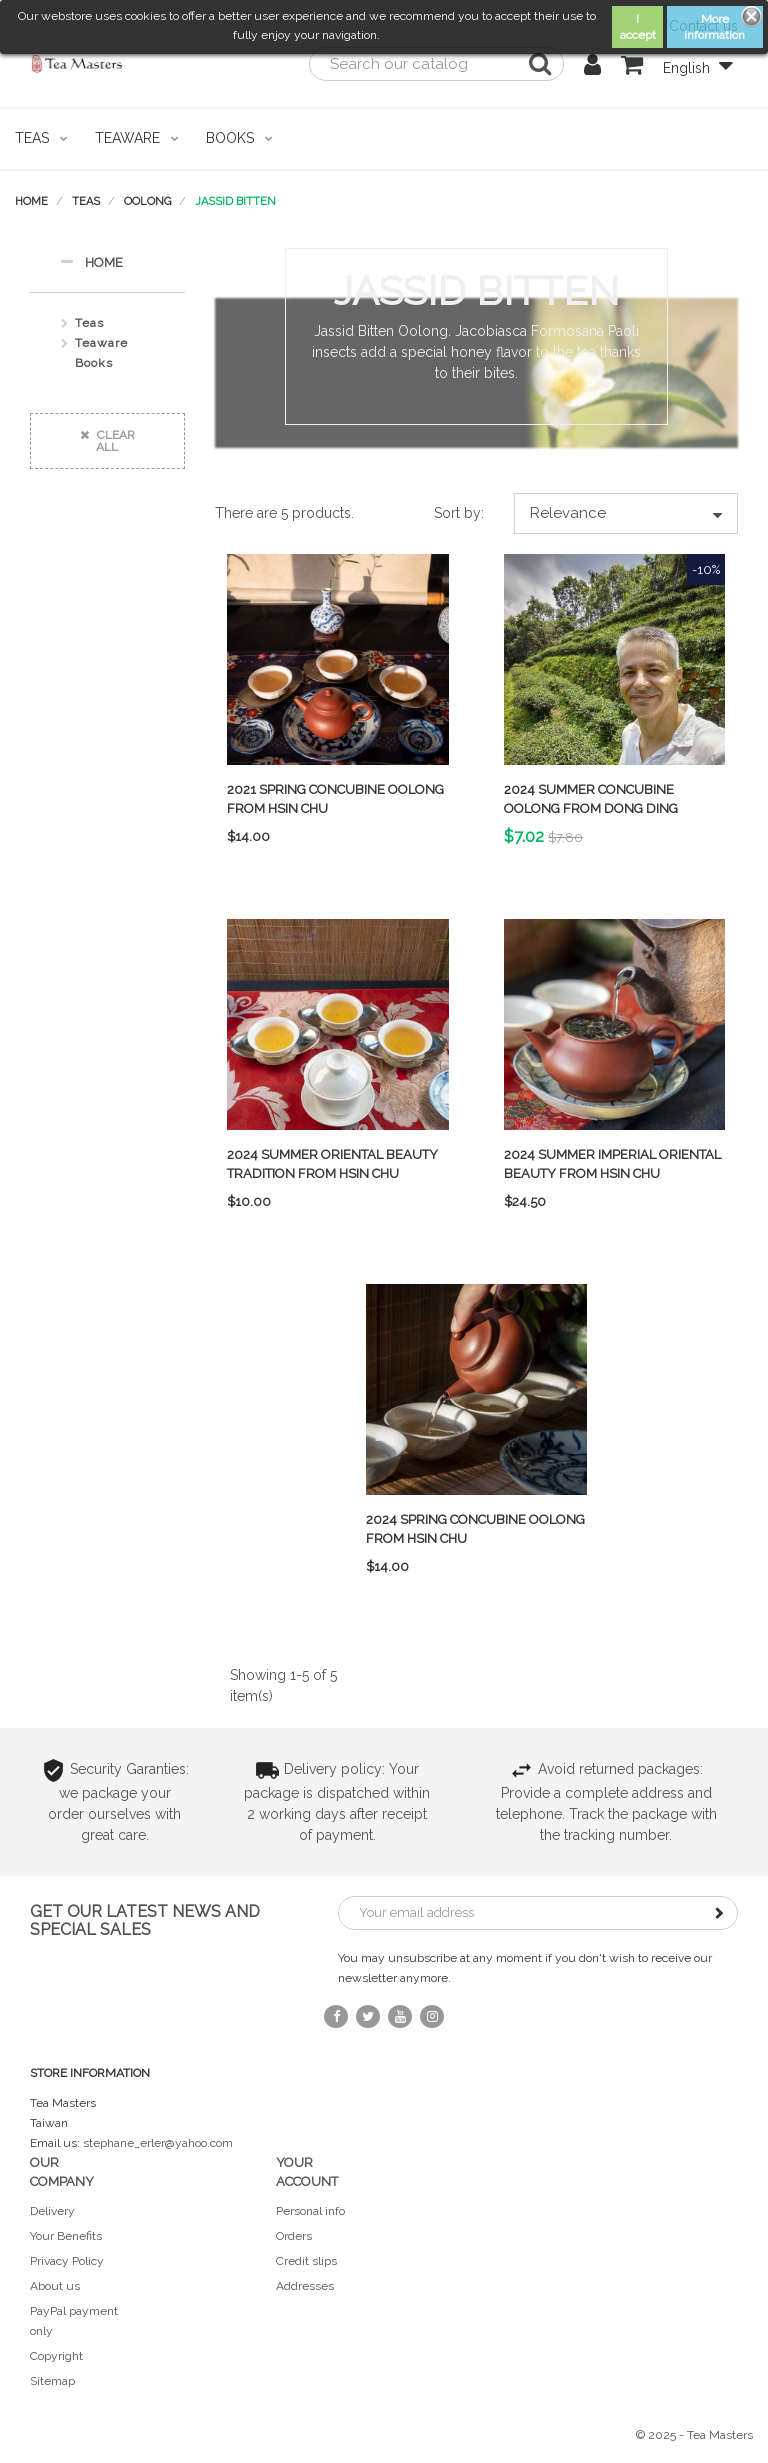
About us (55, 2286)
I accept (638, 27)
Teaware (101, 343)
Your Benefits (66, 2236)
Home (91, 261)
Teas (89, 323)
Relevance (626, 513)
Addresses (305, 2286)
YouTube (400, 2016)
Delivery (52, 2211)
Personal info (310, 2211)
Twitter (368, 2016)
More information (714, 27)
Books (94, 363)
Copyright (56, 2356)
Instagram (432, 2016)
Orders (294, 2236)
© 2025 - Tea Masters (694, 2435)
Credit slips (306, 2261)
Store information (90, 2073)
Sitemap (52, 2381)
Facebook (336, 2016)
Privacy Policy (67, 2261)
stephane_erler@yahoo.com (158, 2143)
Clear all (107, 441)
